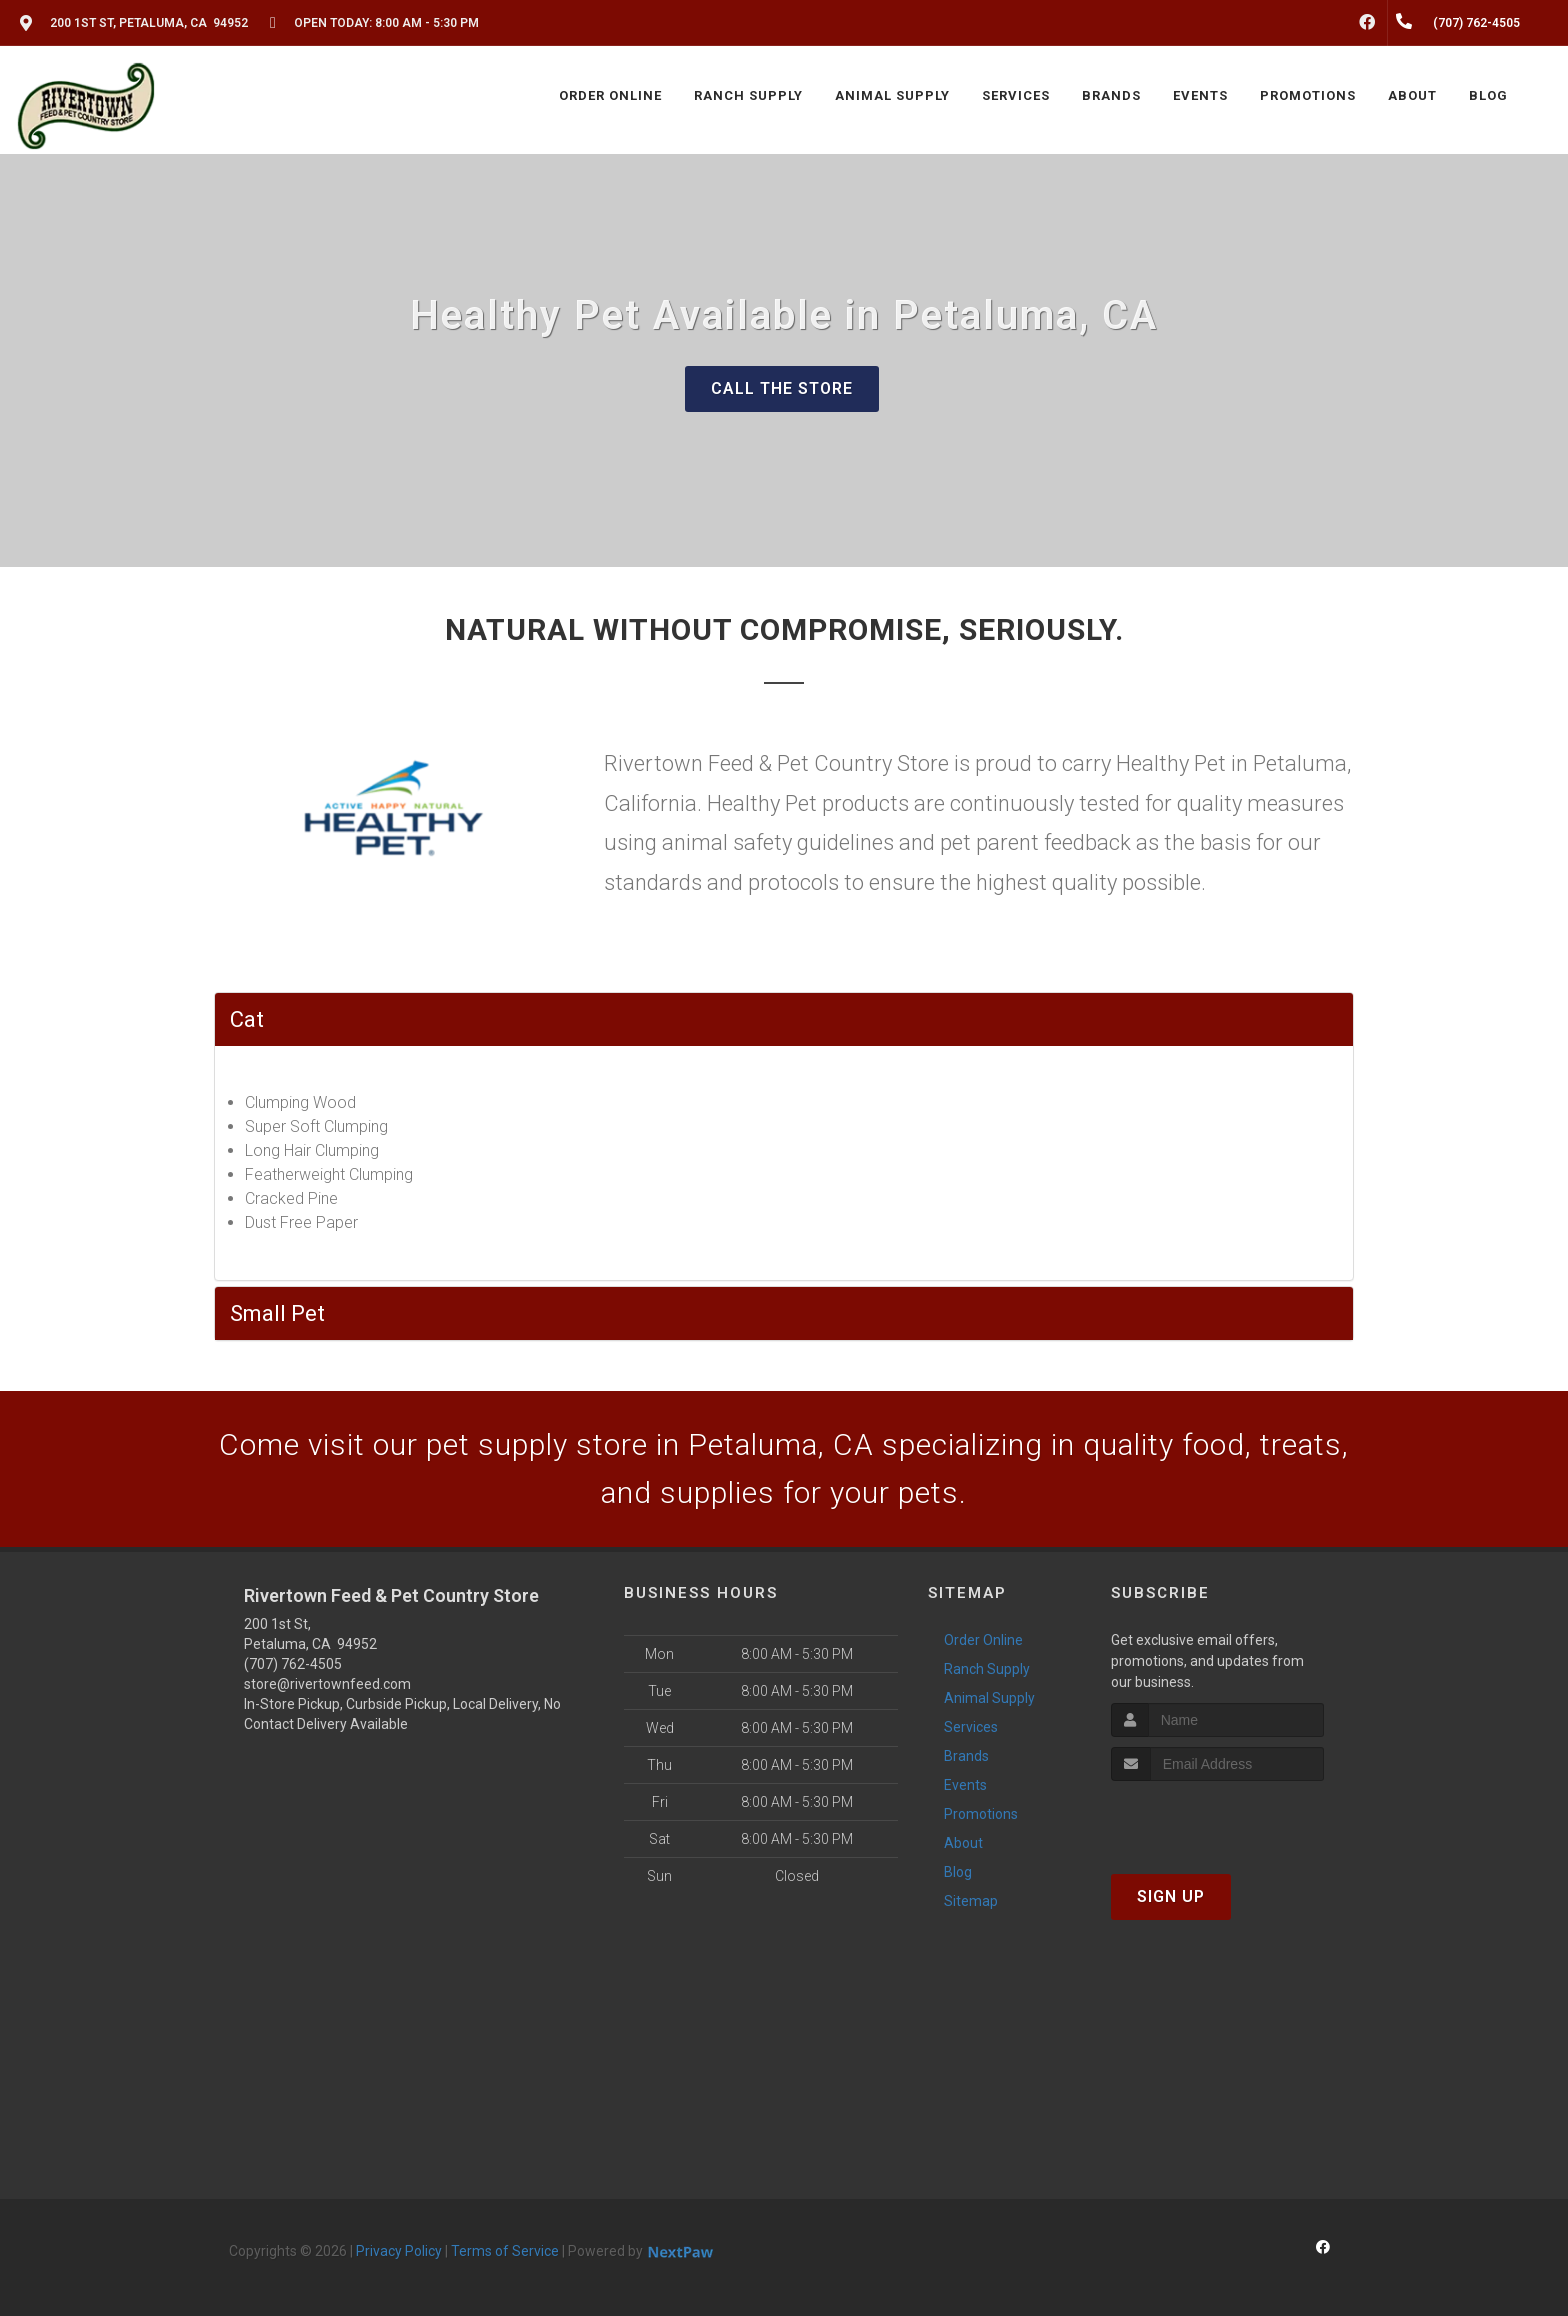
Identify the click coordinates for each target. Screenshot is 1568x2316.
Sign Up (1171, 1896)
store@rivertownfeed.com (327, 1684)
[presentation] (1217, 1818)
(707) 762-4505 (293, 1664)
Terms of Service (505, 2251)
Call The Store (782, 388)
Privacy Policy (399, 2251)
